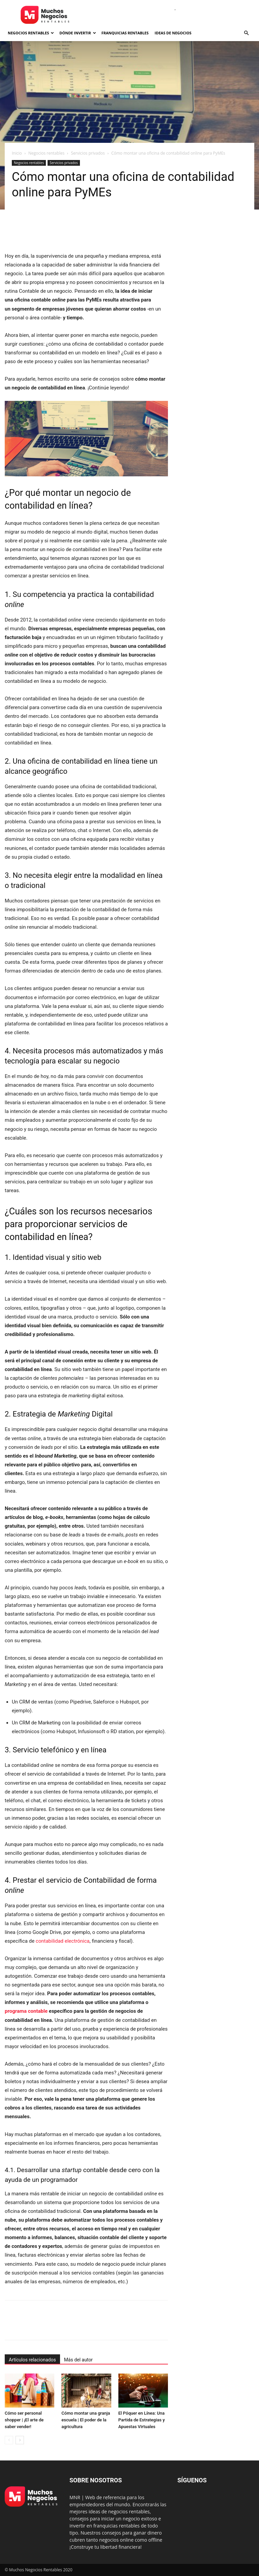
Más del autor (78, 2359)
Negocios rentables (31, 32)
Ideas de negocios (173, 32)
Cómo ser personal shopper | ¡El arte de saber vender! (24, 2420)
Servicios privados (88, 153)
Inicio (17, 153)
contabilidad (49, 1941)
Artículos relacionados (32, 2359)
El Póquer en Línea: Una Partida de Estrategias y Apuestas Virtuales (141, 2420)
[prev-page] (9, 2440)
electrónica (76, 1941)
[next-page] (20, 2440)
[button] (246, 33)
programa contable (26, 2011)
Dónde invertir (77, 32)
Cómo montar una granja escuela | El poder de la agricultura (85, 2420)
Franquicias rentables (125, 32)
